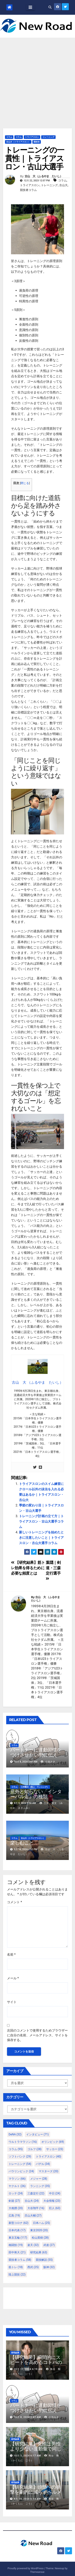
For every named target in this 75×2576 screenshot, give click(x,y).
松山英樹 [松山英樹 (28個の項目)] (40, 2237)
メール (13, 1978)
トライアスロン (32, 137)
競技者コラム (28, 190)
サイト (12, 2002)
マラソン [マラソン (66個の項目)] (17, 2178)
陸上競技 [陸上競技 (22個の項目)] (17, 2274)
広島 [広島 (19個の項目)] (14, 2215)
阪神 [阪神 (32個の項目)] (49, 2267)
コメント (14, 1902)
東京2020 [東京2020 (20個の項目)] (39, 2230)
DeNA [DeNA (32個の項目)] (15, 2134)
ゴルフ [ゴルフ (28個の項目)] (34, 2149)
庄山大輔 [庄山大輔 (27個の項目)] (33, 2215)
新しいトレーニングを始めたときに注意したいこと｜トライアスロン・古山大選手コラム (41, 1537)
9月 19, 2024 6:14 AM (27, 2498)
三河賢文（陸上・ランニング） (35, 1787)
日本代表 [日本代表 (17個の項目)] (17, 2230)
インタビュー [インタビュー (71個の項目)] (37, 2134)
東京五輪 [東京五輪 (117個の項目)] (18, 2237)
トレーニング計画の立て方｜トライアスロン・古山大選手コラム (41, 1521)
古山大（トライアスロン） (18, 142)
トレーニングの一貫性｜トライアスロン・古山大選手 (34, 158)
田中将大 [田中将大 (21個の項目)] (17, 2252)
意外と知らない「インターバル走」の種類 (36, 1794)
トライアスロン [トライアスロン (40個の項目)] (48, 2156)
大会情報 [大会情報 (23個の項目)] (51, 2200)
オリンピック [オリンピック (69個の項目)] (52, 2141)
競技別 (37, 142)
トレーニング (48, 137)
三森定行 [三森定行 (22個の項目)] (35, 2193)
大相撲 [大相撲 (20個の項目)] (16, 2208)
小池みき (48, 1761)
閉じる (25, 483)
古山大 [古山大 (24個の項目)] (32, 2200)
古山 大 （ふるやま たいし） (44, 176)
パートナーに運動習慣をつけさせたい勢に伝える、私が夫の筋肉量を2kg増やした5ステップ (35, 1757)
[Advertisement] (37, 77)
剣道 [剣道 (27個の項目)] (14, 2200)
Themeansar (37, 2571)
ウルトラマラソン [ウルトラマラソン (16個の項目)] (23, 2141)
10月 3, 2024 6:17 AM (27, 2455)
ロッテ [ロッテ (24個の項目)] (16, 2193)
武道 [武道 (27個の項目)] (49, 2245)
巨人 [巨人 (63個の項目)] (54, 2208)
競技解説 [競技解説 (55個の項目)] (44, 2259)
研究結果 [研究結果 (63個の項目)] (38, 2252)
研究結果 (15, 2353)
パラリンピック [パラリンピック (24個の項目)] (21, 2171)
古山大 (63, 185)
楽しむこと (22, 1843)
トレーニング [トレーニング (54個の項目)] (20, 2163)
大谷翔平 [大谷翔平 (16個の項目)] (35, 2208)
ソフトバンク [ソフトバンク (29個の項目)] (20, 2156)
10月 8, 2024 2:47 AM (27, 2417)
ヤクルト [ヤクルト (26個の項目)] (17, 2186)
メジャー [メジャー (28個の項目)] (38, 2178)
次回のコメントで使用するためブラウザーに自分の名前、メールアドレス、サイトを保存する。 (37, 2035)
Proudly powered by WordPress (26, 2568)
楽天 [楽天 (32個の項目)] (33, 2245)
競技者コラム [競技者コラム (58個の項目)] (20, 2259)
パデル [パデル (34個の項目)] (43, 2163)
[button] (50, 7)
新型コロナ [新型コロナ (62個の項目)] (18, 2222)
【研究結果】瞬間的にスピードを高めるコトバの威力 (36, 2362)
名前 (11, 1954)
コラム (9, 137)
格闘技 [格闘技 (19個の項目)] (16, 2245)
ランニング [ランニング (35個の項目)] (40, 2186)
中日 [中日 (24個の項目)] (54, 2193)
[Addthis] (40, 1467)
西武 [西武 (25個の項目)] (33, 2267)
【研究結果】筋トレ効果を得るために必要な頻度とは (28, 1568)
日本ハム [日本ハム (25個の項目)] (41, 2222)
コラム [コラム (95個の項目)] (16, 2149)
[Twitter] (35, 1467)
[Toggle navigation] (30, 7)
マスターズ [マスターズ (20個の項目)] (48, 2171)
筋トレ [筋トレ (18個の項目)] (16, 2267)
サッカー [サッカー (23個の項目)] (54, 2149)
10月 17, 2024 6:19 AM (28, 2369)
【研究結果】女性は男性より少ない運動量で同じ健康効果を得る (35, 2449)
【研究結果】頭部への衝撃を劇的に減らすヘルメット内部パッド (36, 2492)
